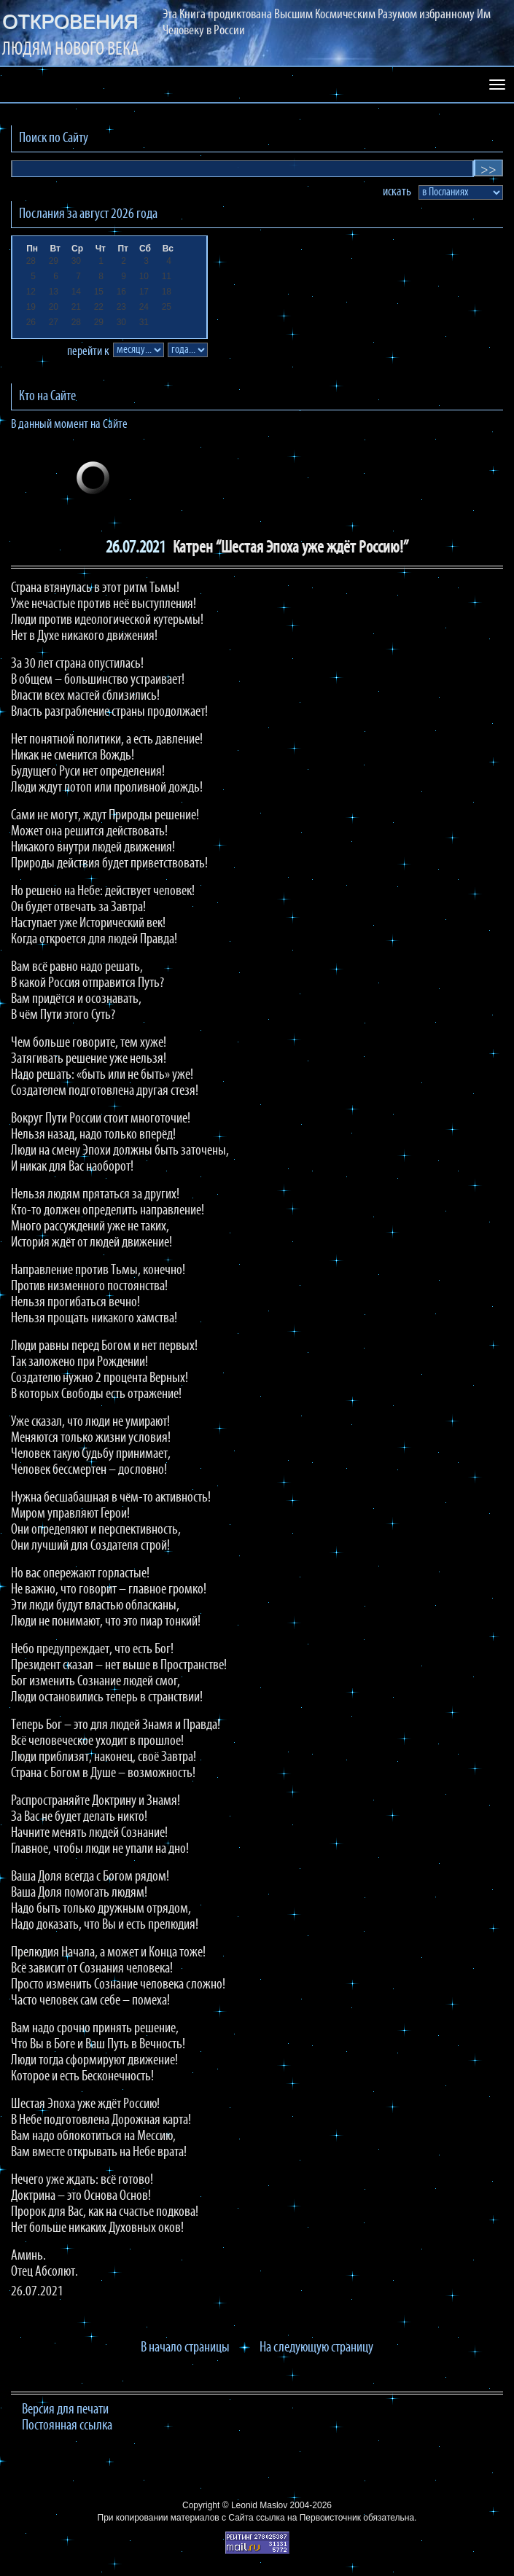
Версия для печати (65, 2410)
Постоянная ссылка (67, 2426)
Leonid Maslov (259, 2505)
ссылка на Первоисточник (308, 2518)
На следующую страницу (316, 2348)
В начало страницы (185, 2348)
